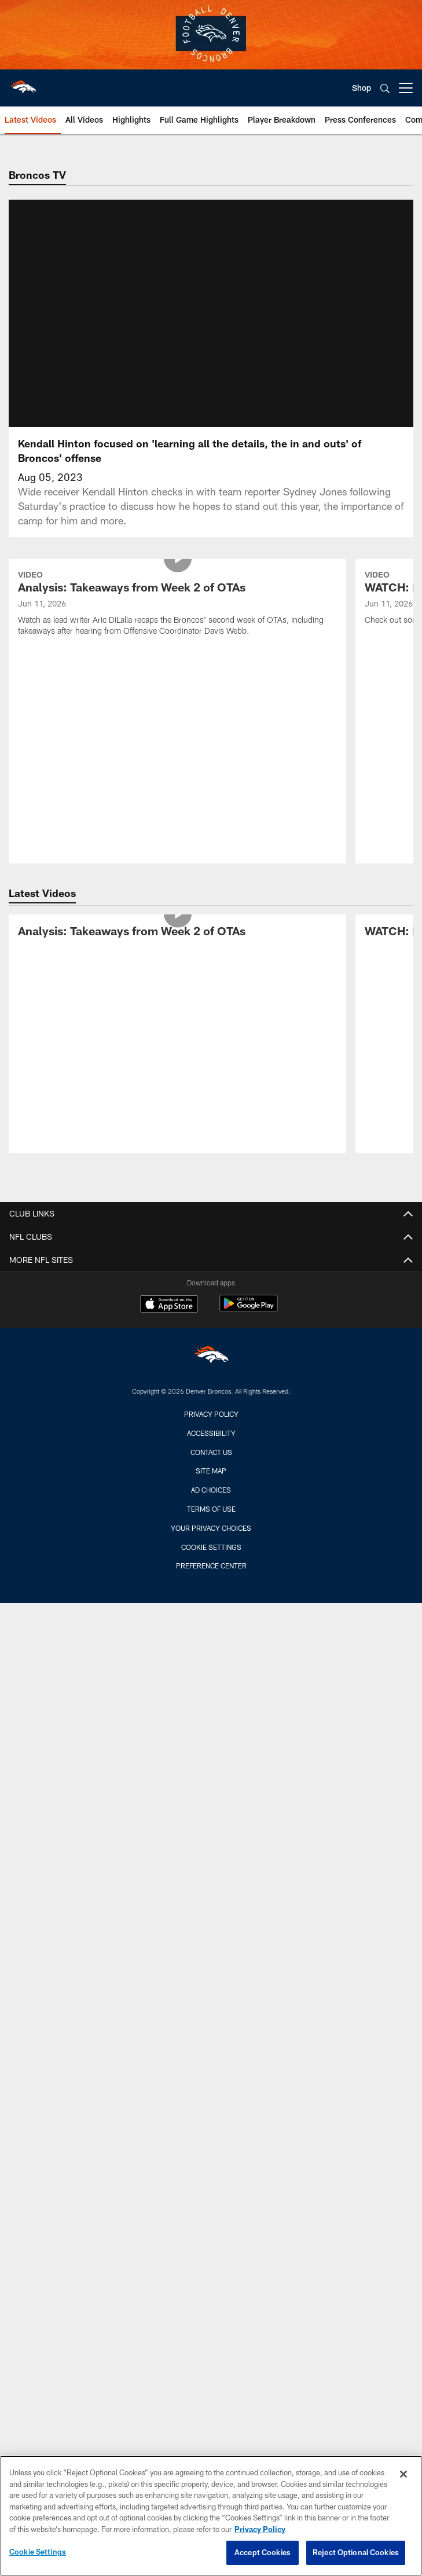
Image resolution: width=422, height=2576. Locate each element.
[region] (211, 2516)
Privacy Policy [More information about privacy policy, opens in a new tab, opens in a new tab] (259, 2529)
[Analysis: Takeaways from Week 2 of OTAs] (177, 618)
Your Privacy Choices (211, 1542)
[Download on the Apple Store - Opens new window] (169, 1319)
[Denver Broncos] (211, 1371)
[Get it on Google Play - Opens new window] (249, 1323)
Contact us (211, 1466)
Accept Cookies (262, 2552)
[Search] (385, 88)
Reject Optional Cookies (356, 2552)
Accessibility (211, 1447)
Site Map (211, 1484)
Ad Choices (211, 1504)
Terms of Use (211, 1523)
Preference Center (211, 1579)
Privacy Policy (211, 1428)
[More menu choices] (406, 88)
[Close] (403, 2474)
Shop (361, 88)
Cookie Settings (211, 1561)
